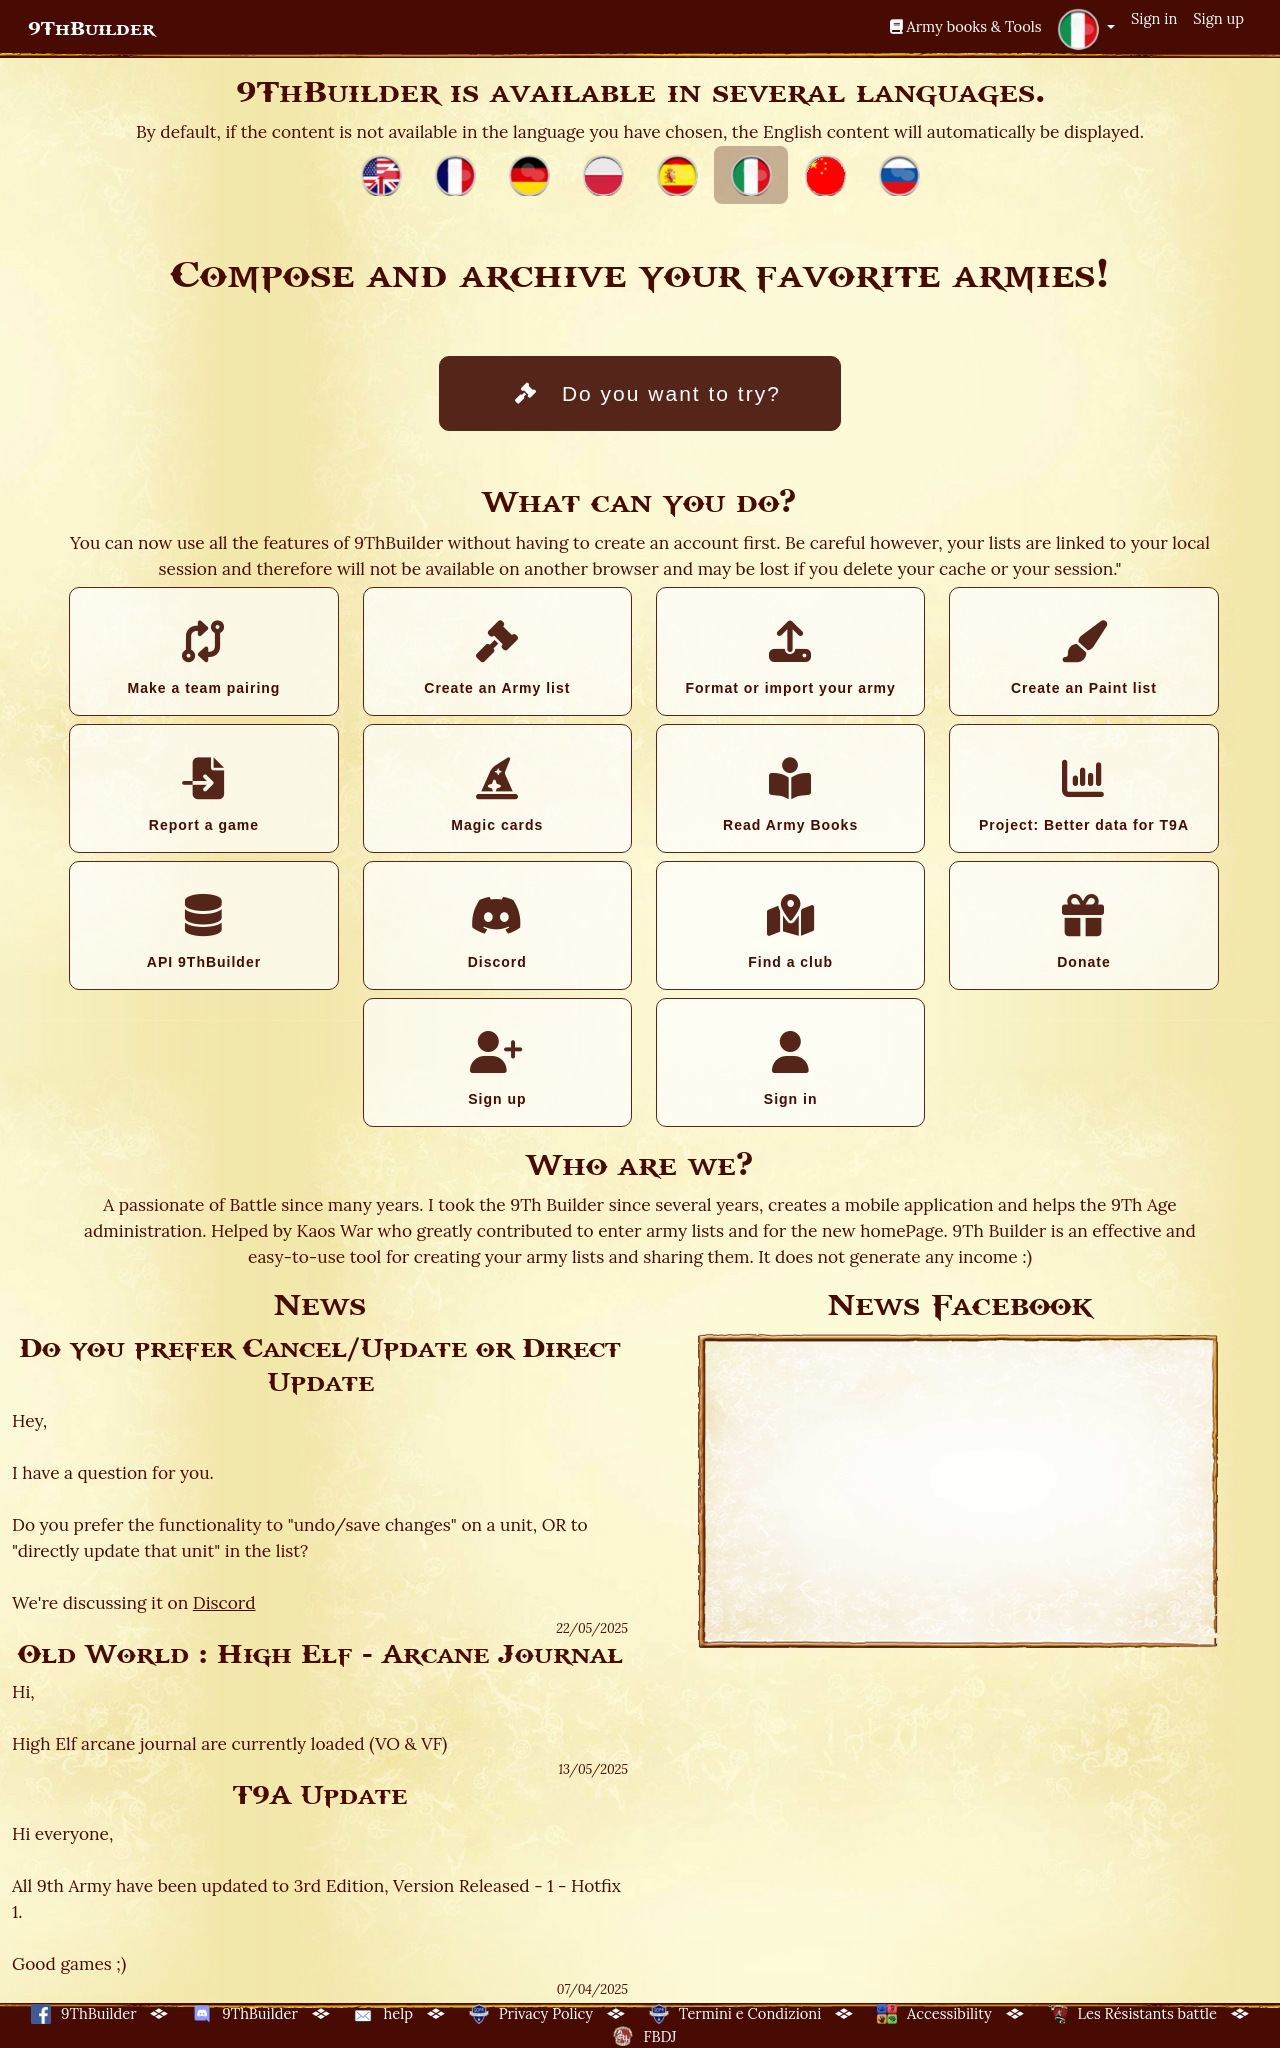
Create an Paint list (1083, 658)
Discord (497, 932)
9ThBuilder (91, 29)
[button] (1086, 29)
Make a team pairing (203, 658)
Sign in (1154, 18)
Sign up (1218, 18)
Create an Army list (497, 658)
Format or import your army (790, 658)
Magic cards (497, 795)
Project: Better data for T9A (1084, 795)
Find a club (790, 932)
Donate (1083, 932)
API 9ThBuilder (203, 932)
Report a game (203, 795)
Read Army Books (790, 795)
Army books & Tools (966, 26)
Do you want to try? (648, 393)
